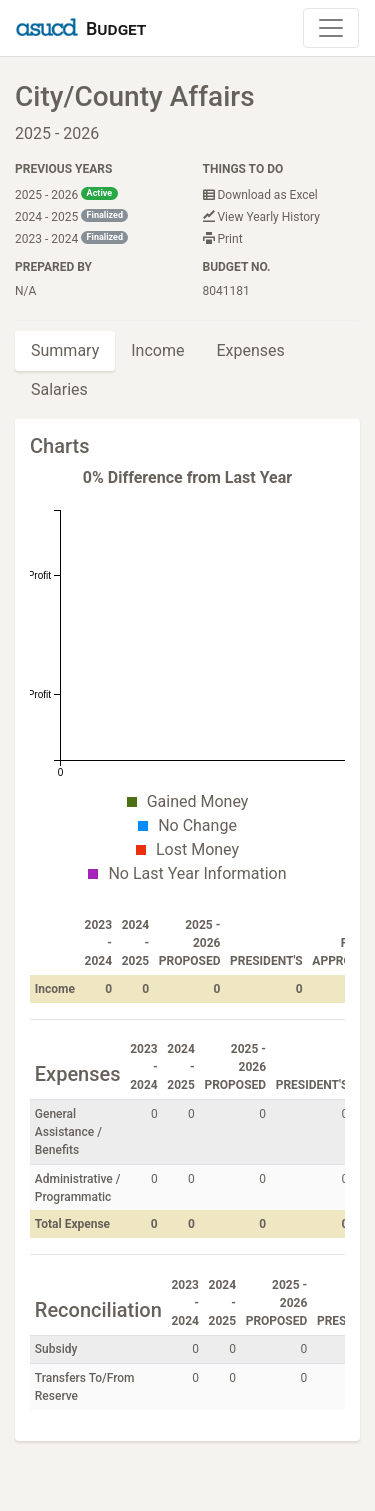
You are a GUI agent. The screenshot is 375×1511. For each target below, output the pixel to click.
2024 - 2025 (71, 216)
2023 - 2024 (71, 238)
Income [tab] (157, 350)
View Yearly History (261, 217)
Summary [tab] (65, 350)
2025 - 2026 (66, 194)
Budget (116, 28)
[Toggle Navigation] (331, 28)
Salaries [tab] (59, 389)
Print (223, 239)
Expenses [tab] (250, 350)
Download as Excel (260, 195)
